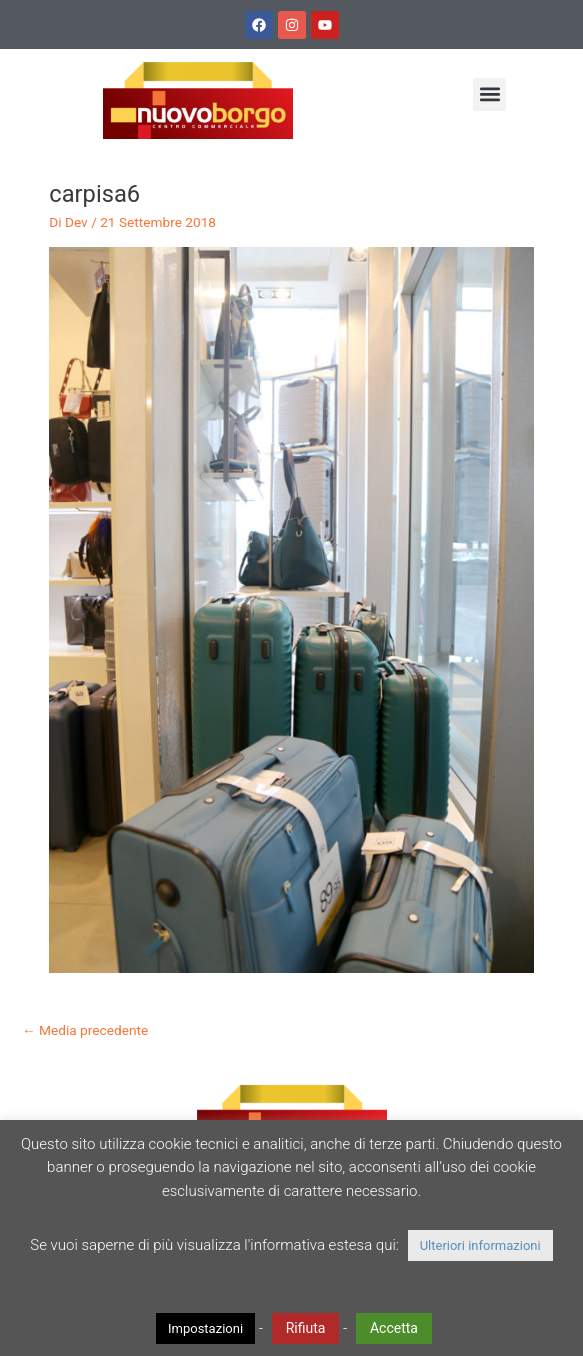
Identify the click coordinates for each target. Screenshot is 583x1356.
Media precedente (85, 1030)
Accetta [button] (394, 1328)
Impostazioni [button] (205, 1328)
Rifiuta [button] (306, 1328)
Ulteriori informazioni (480, 1245)
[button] (489, 94)
